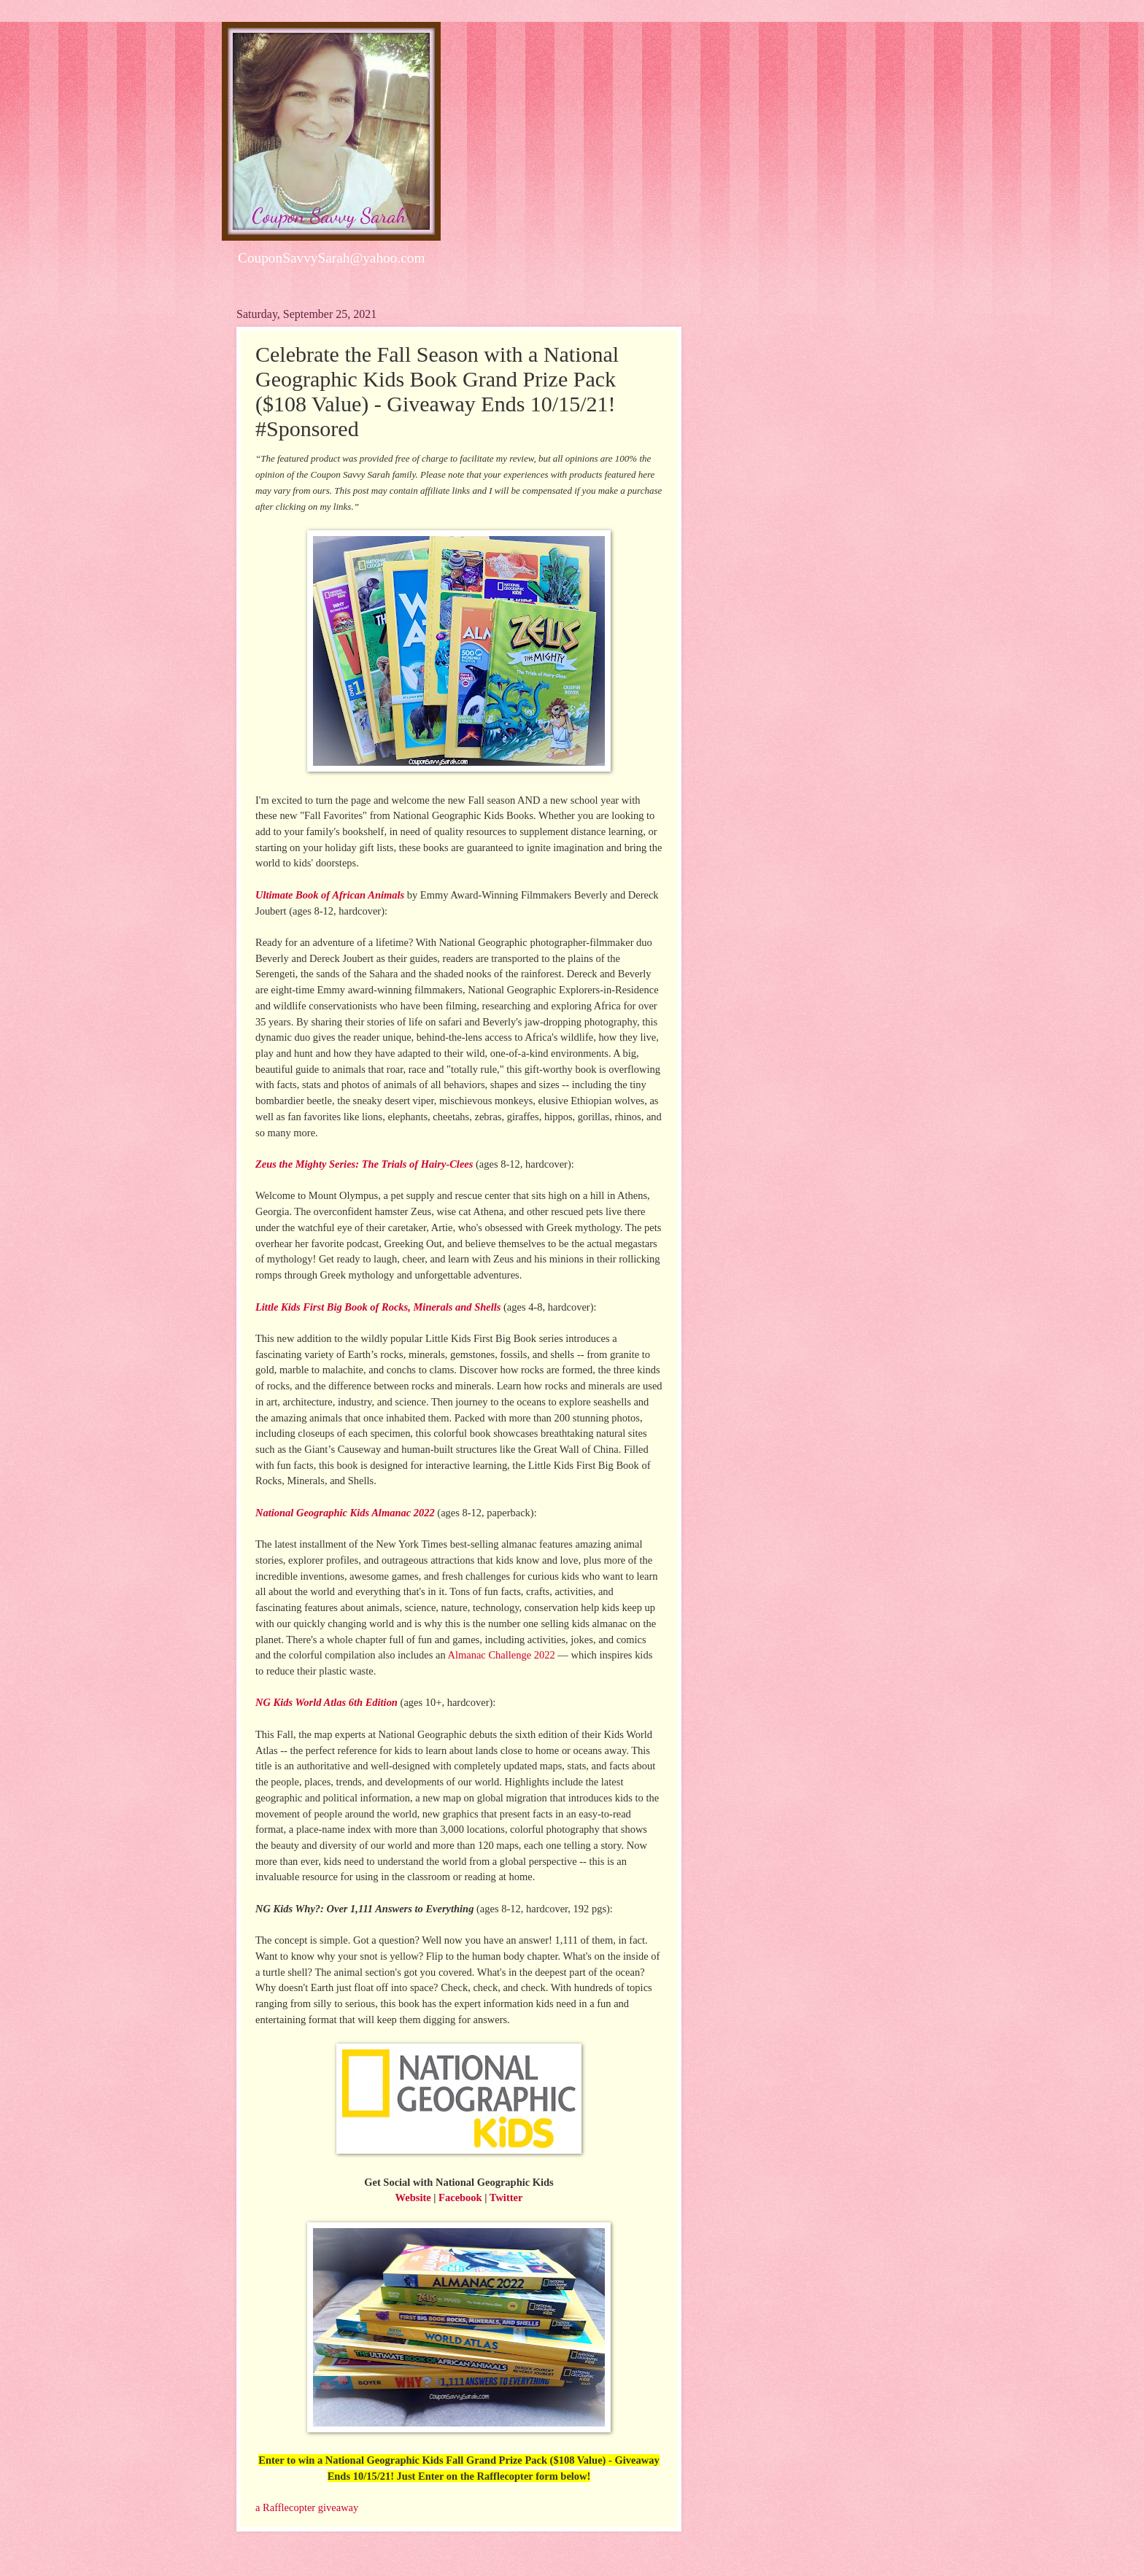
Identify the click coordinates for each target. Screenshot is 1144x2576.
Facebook (460, 2197)
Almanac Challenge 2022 (500, 1655)
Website (413, 2197)
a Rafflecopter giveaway (306, 2507)
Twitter (506, 2197)
